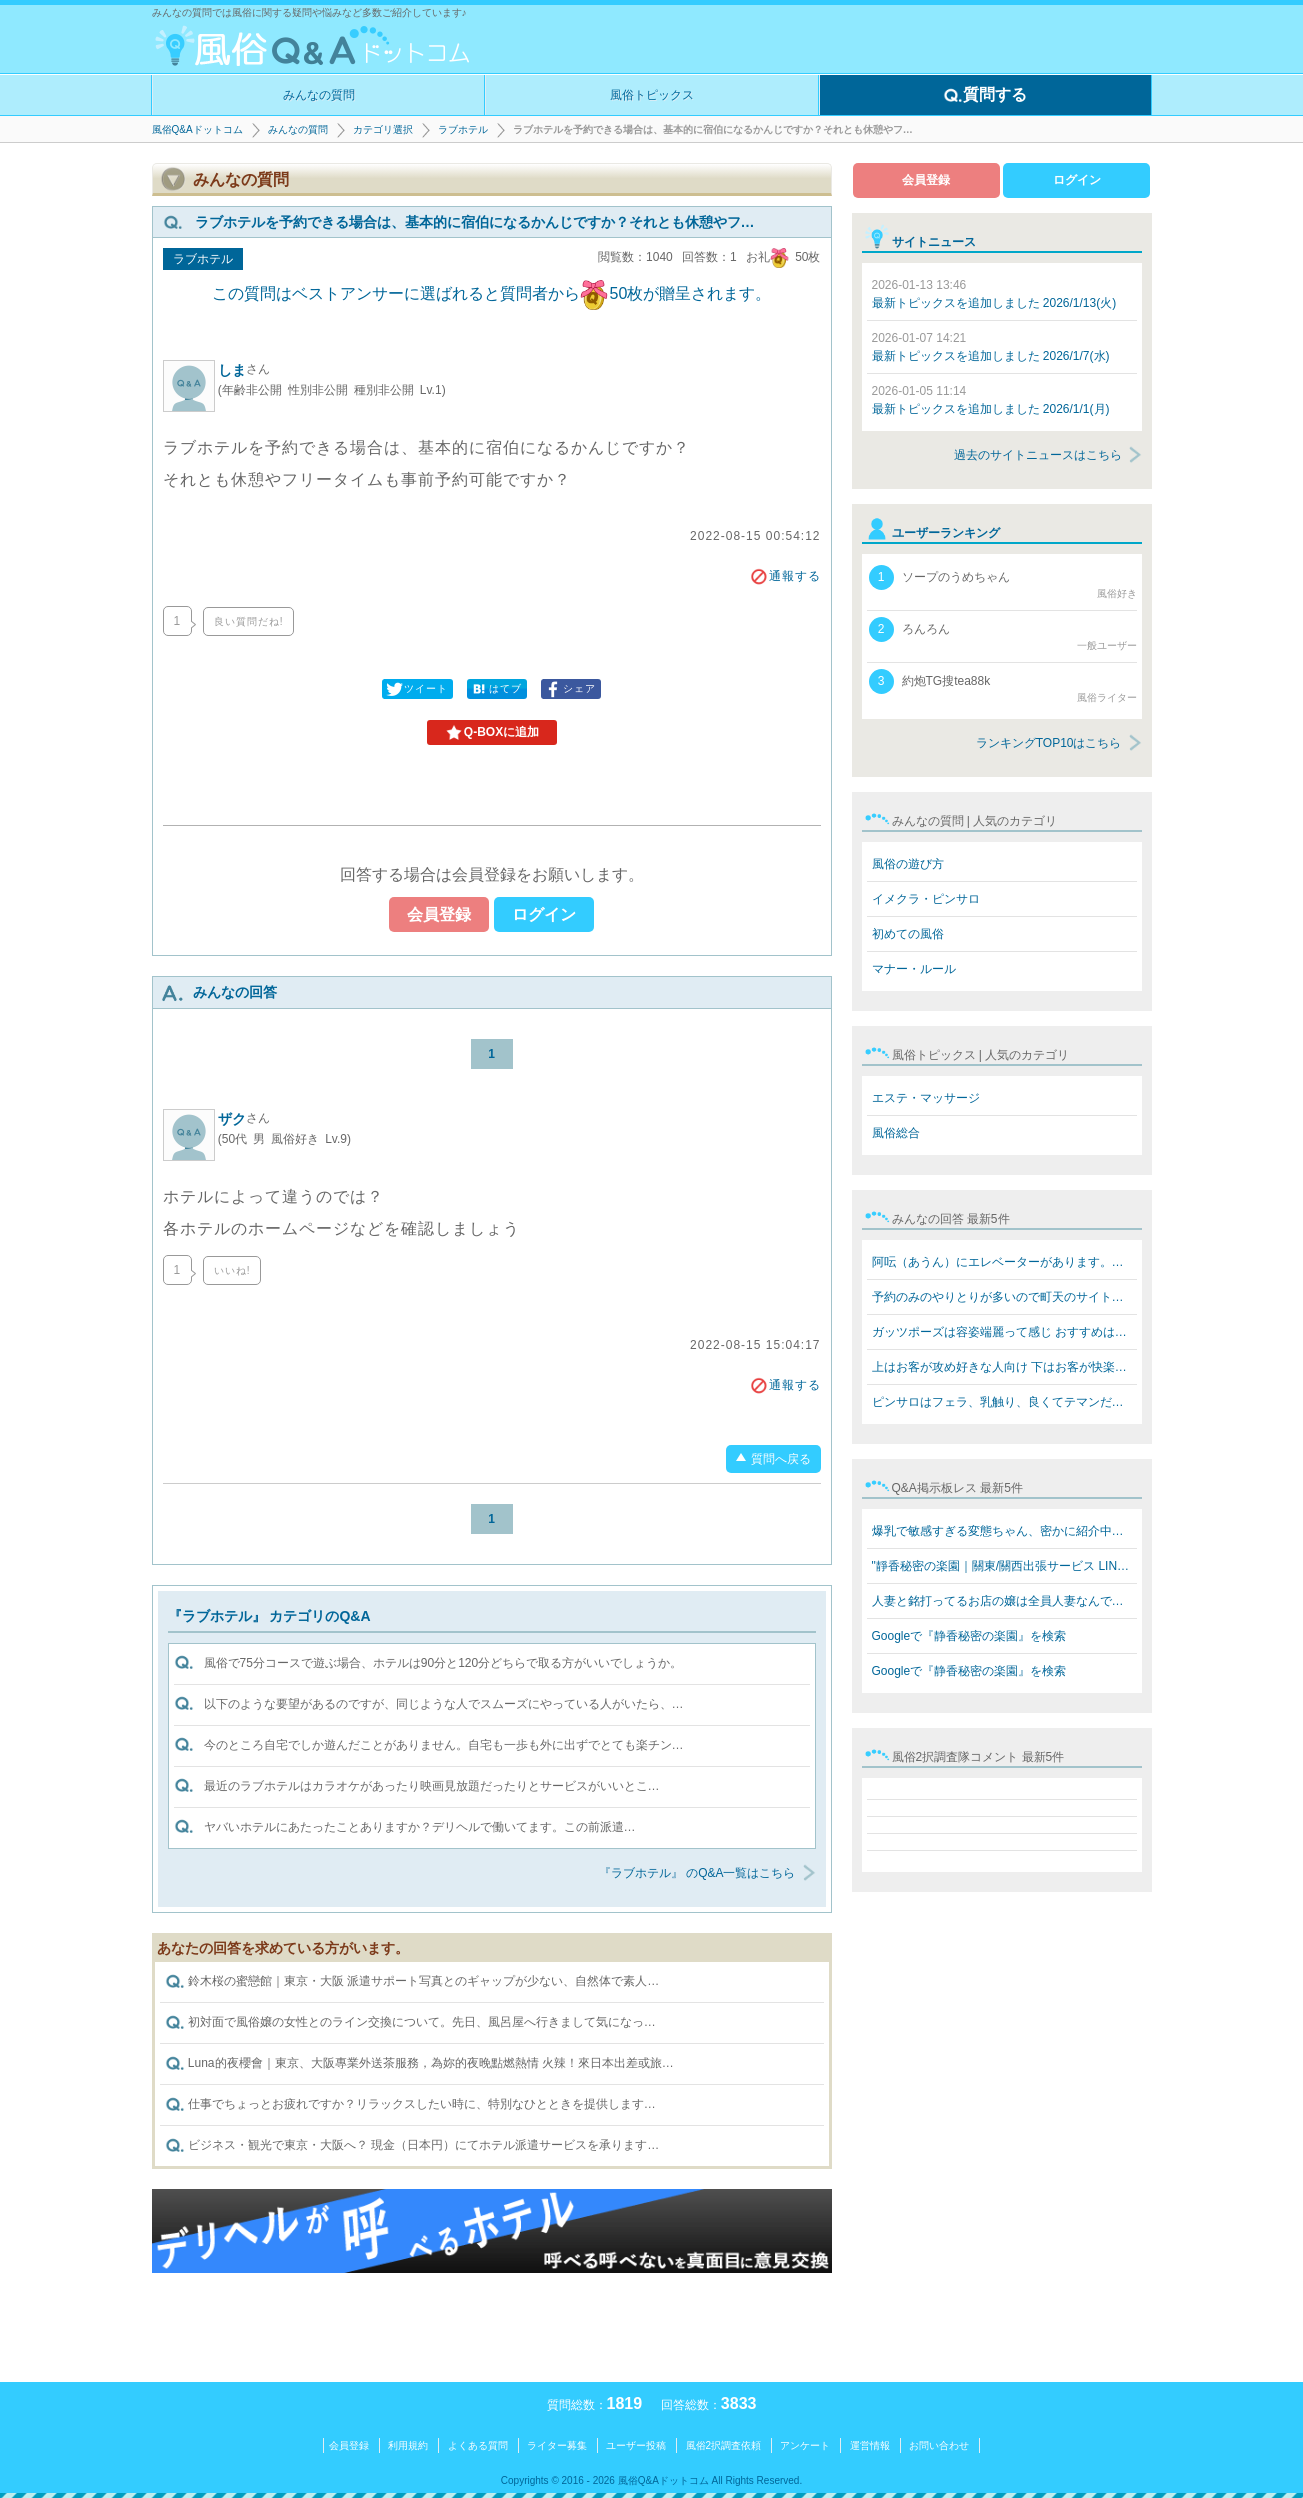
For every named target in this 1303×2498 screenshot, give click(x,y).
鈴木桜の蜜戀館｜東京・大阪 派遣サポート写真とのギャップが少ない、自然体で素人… (412, 1982)
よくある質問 (478, 2445)
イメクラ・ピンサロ (926, 899)
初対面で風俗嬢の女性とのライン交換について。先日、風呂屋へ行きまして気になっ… (410, 2023)
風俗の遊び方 (908, 864)
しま (244, 370)
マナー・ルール (914, 969)
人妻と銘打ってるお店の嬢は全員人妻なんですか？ (1004, 1601)
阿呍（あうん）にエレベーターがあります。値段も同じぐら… (1004, 1262)
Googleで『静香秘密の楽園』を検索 (969, 1636)
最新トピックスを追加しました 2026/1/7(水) (991, 347)
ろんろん (1003, 635)
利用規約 (408, 2445)
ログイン (544, 914)
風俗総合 (896, 1133)
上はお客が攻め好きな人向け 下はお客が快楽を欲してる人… (1004, 1367)
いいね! (232, 1270)
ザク (244, 1119)
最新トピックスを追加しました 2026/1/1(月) (991, 400)
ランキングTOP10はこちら (1049, 743)
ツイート (416, 689)
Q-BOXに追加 (491, 733)
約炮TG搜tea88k (1003, 687)
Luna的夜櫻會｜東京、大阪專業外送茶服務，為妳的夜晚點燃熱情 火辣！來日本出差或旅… (419, 2064)
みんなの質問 (319, 95)
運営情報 (870, 2445)
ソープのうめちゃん (1003, 583)
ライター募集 (557, 2445)
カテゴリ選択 (383, 129)
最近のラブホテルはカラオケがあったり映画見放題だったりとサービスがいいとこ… (432, 1786)
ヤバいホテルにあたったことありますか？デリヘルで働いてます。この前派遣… (420, 1827)
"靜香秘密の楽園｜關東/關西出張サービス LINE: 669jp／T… (1004, 1566)
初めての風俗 (908, 934)
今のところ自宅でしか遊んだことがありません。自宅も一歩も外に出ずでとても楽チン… (444, 1745)
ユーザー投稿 (636, 2445)
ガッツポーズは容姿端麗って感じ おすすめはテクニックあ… (1004, 1332)
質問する (985, 96)
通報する (785, 576)
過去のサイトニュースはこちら (1038, 455)
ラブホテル (463, 129)
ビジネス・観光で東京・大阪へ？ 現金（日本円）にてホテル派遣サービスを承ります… (412, 2146)
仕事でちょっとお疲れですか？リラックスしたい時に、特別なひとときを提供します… (410, 2105)
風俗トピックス (652, 95)
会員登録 (439, 914)
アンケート (805, 2445)
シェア (569, 689)
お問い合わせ (939, 2445)
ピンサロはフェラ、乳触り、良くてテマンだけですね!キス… (1004, 1402)
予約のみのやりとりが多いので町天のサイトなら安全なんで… (1004, 1297)
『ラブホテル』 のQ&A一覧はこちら (697, 1873)
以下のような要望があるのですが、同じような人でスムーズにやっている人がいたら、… (444, 1704)
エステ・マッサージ (926, 1098)
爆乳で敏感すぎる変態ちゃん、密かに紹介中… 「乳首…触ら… (1004, 1531)
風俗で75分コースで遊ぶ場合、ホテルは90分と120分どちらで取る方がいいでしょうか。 (443, 1663)
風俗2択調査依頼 (724, 2445)
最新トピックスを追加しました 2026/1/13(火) (994, 294)
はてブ (495, 689)
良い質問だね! (249, 621)
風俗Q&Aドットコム (197, 129)
